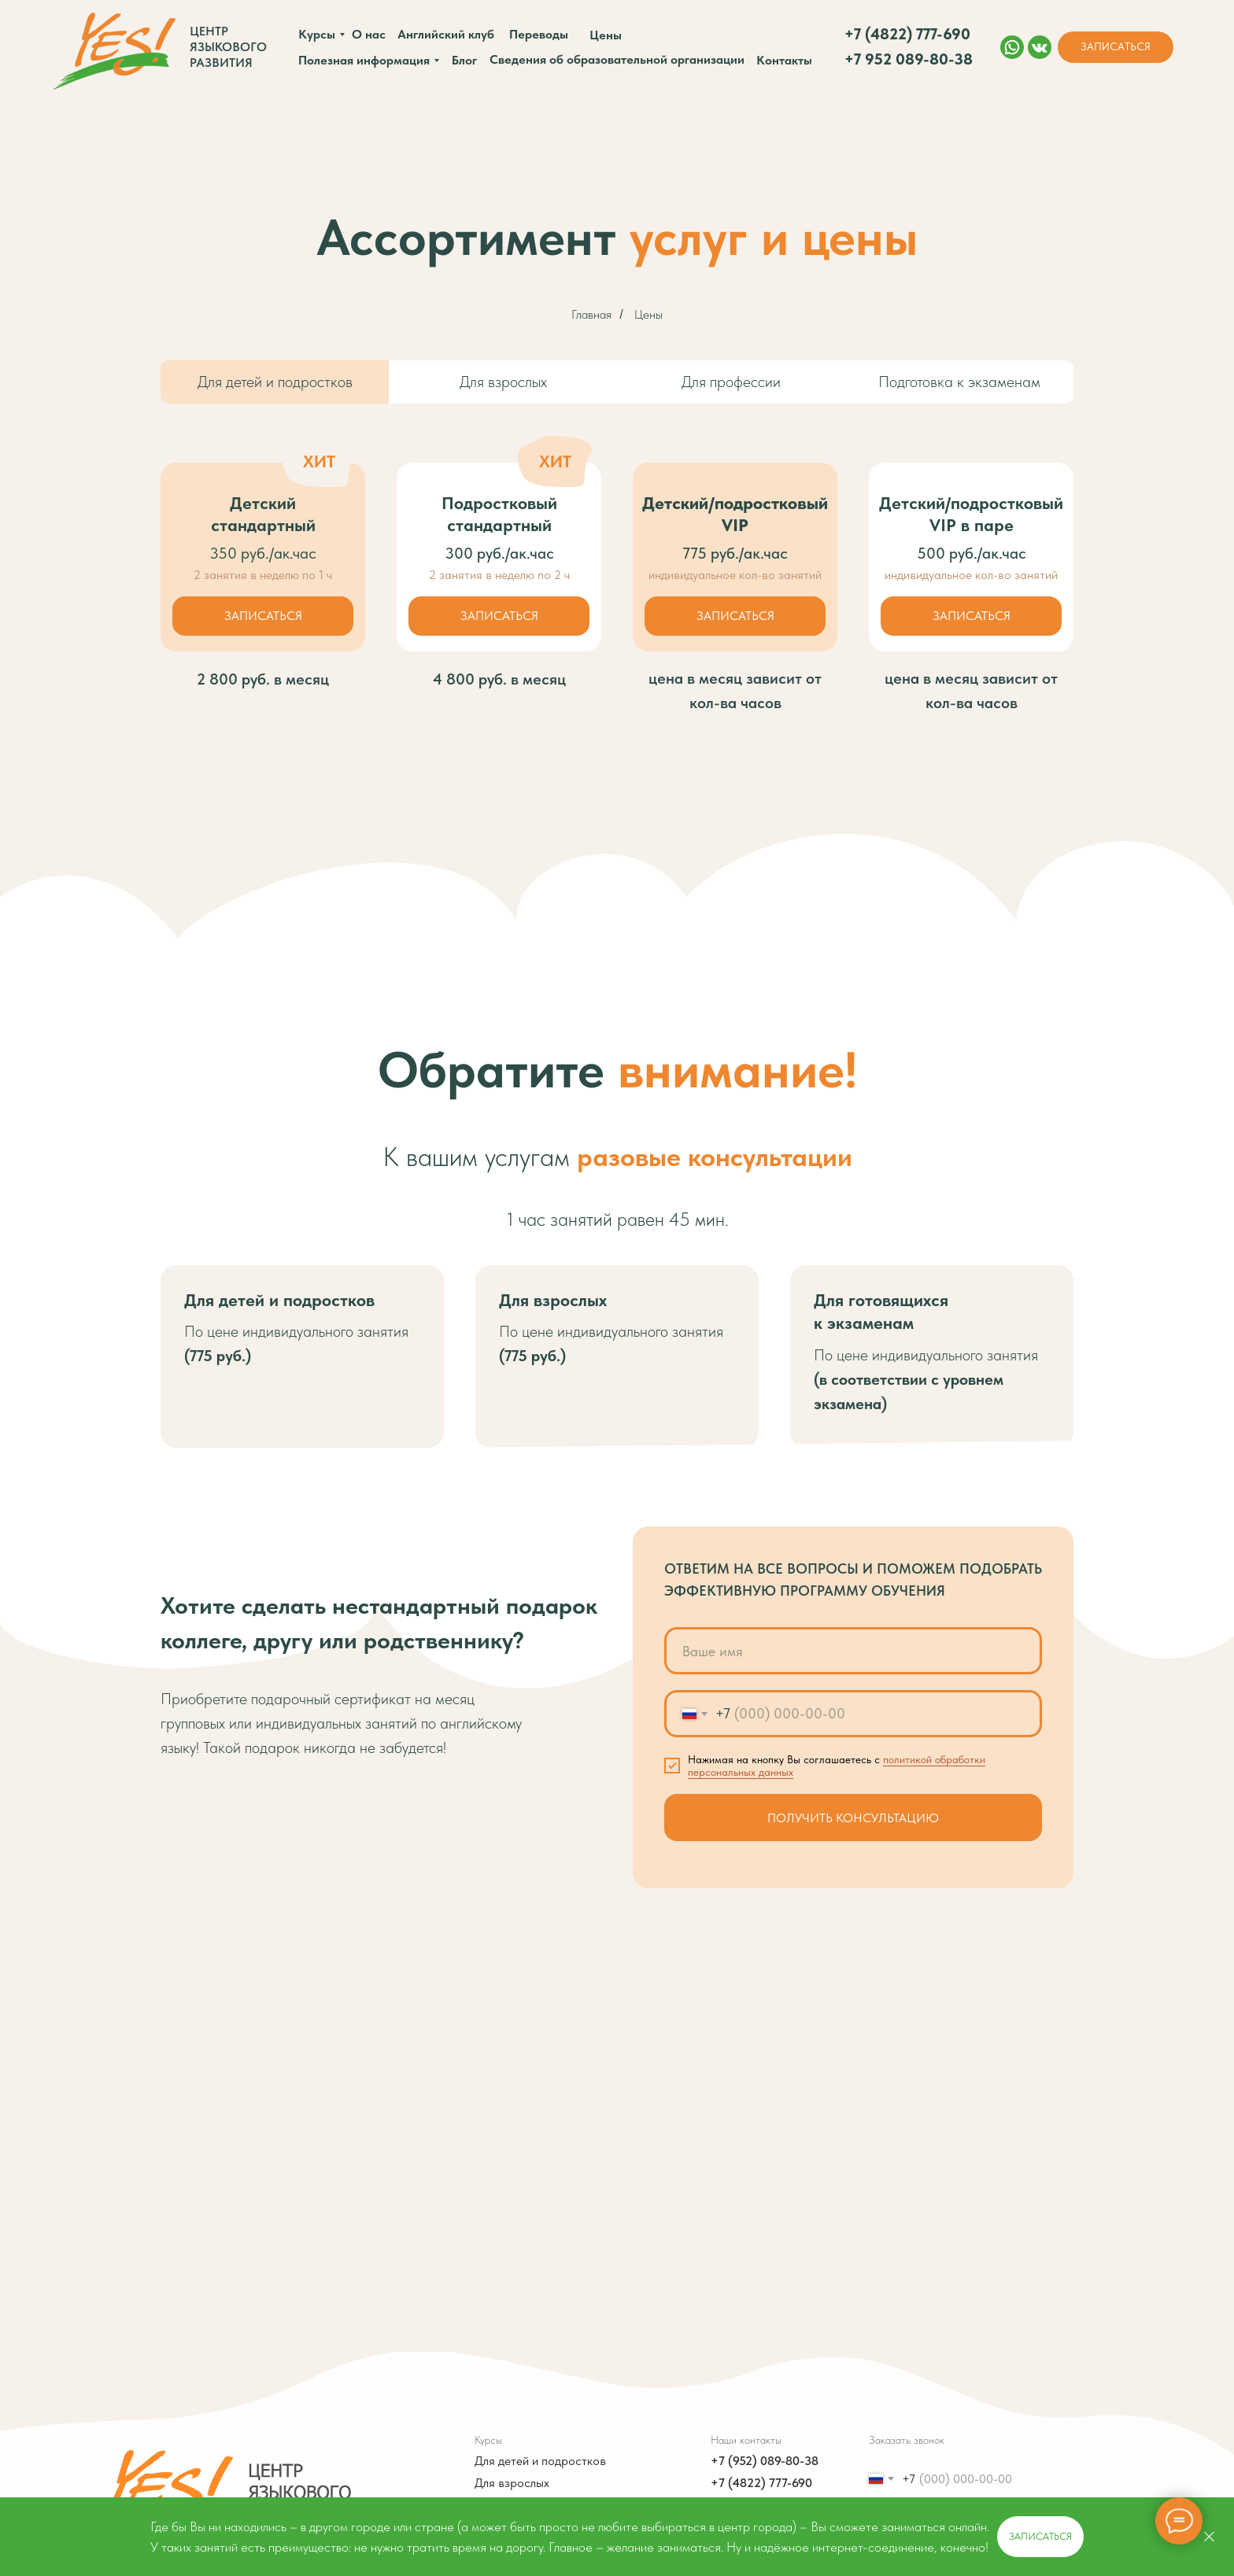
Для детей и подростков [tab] (275, 381)
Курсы (488, 2440)
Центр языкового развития (228, 47)
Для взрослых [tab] (503, 381)
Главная (591, 314)
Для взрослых (512, 2482)
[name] (853, 1650)
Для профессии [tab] (731, 381)
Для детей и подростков (540, 2460)
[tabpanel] (617, 393)
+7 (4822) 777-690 (761, 2482)
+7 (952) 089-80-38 (764, 2460)
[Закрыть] (1209, 2537)
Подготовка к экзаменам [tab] (959, 381)
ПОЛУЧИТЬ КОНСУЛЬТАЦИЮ (853, 1817)
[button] (1115, 47)
